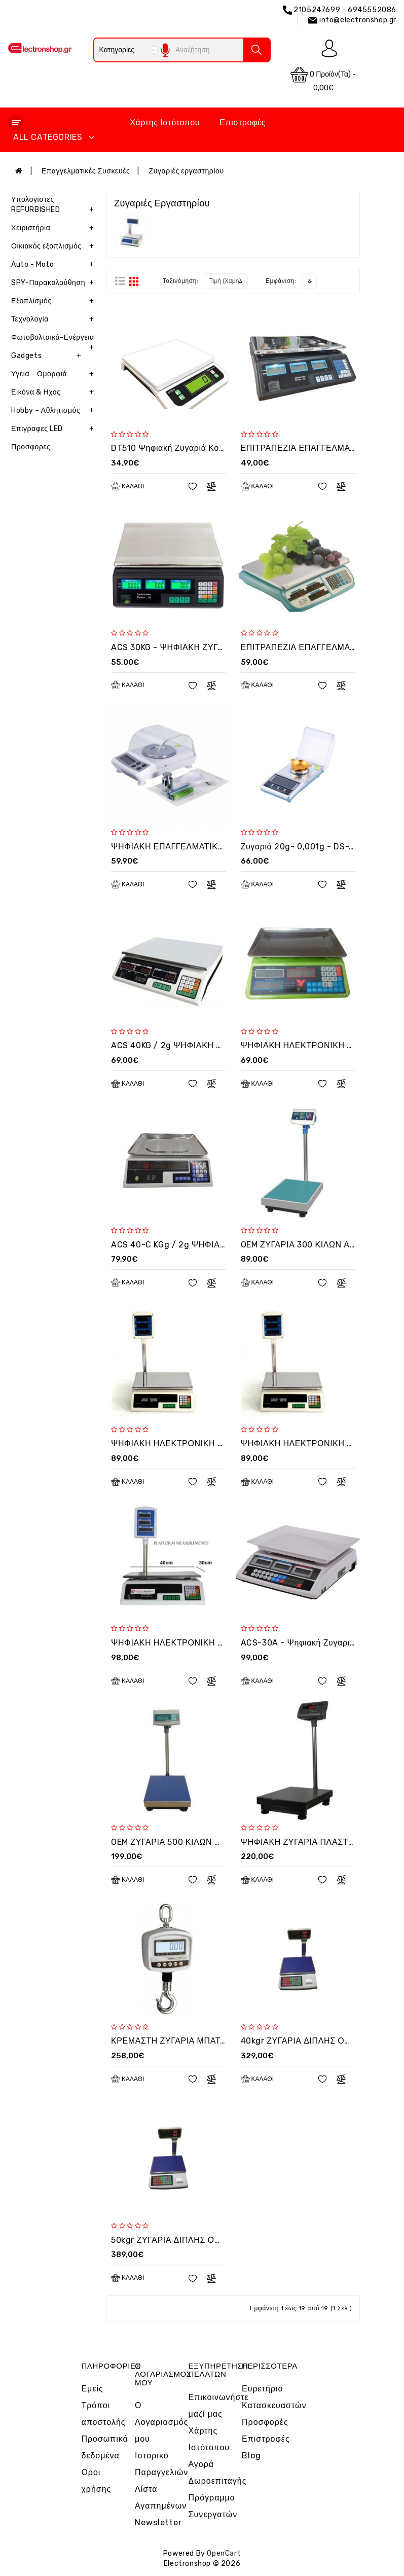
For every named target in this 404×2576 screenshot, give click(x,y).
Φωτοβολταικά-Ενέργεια (54, 340)
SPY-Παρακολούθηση (54, 283)
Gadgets (48, 356)
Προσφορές (265, 2422)
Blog (251, 2455)
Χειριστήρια (54, 228)
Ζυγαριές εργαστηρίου (186, 171)
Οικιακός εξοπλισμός (54, 246)
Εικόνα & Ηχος (54, 392)
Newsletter (158, 2522)
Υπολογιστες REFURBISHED (54, 207)
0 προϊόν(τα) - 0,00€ (323, 79)
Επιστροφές (242, 122)
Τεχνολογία (54, 319)
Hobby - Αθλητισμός (54, 411)
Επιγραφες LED (54, 429)
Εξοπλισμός (54, 301)
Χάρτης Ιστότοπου (165, 122)
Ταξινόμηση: (181, 280)
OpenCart (224, 2553)
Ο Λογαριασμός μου (161, 2422)
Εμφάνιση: (281, 280)
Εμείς (92, 2388)
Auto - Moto (54, 265)
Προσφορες (31, 447)
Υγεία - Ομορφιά (54, 374)
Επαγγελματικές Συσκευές (86, 171)
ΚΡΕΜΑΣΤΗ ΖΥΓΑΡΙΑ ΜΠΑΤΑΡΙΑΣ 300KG (192, 2041)
